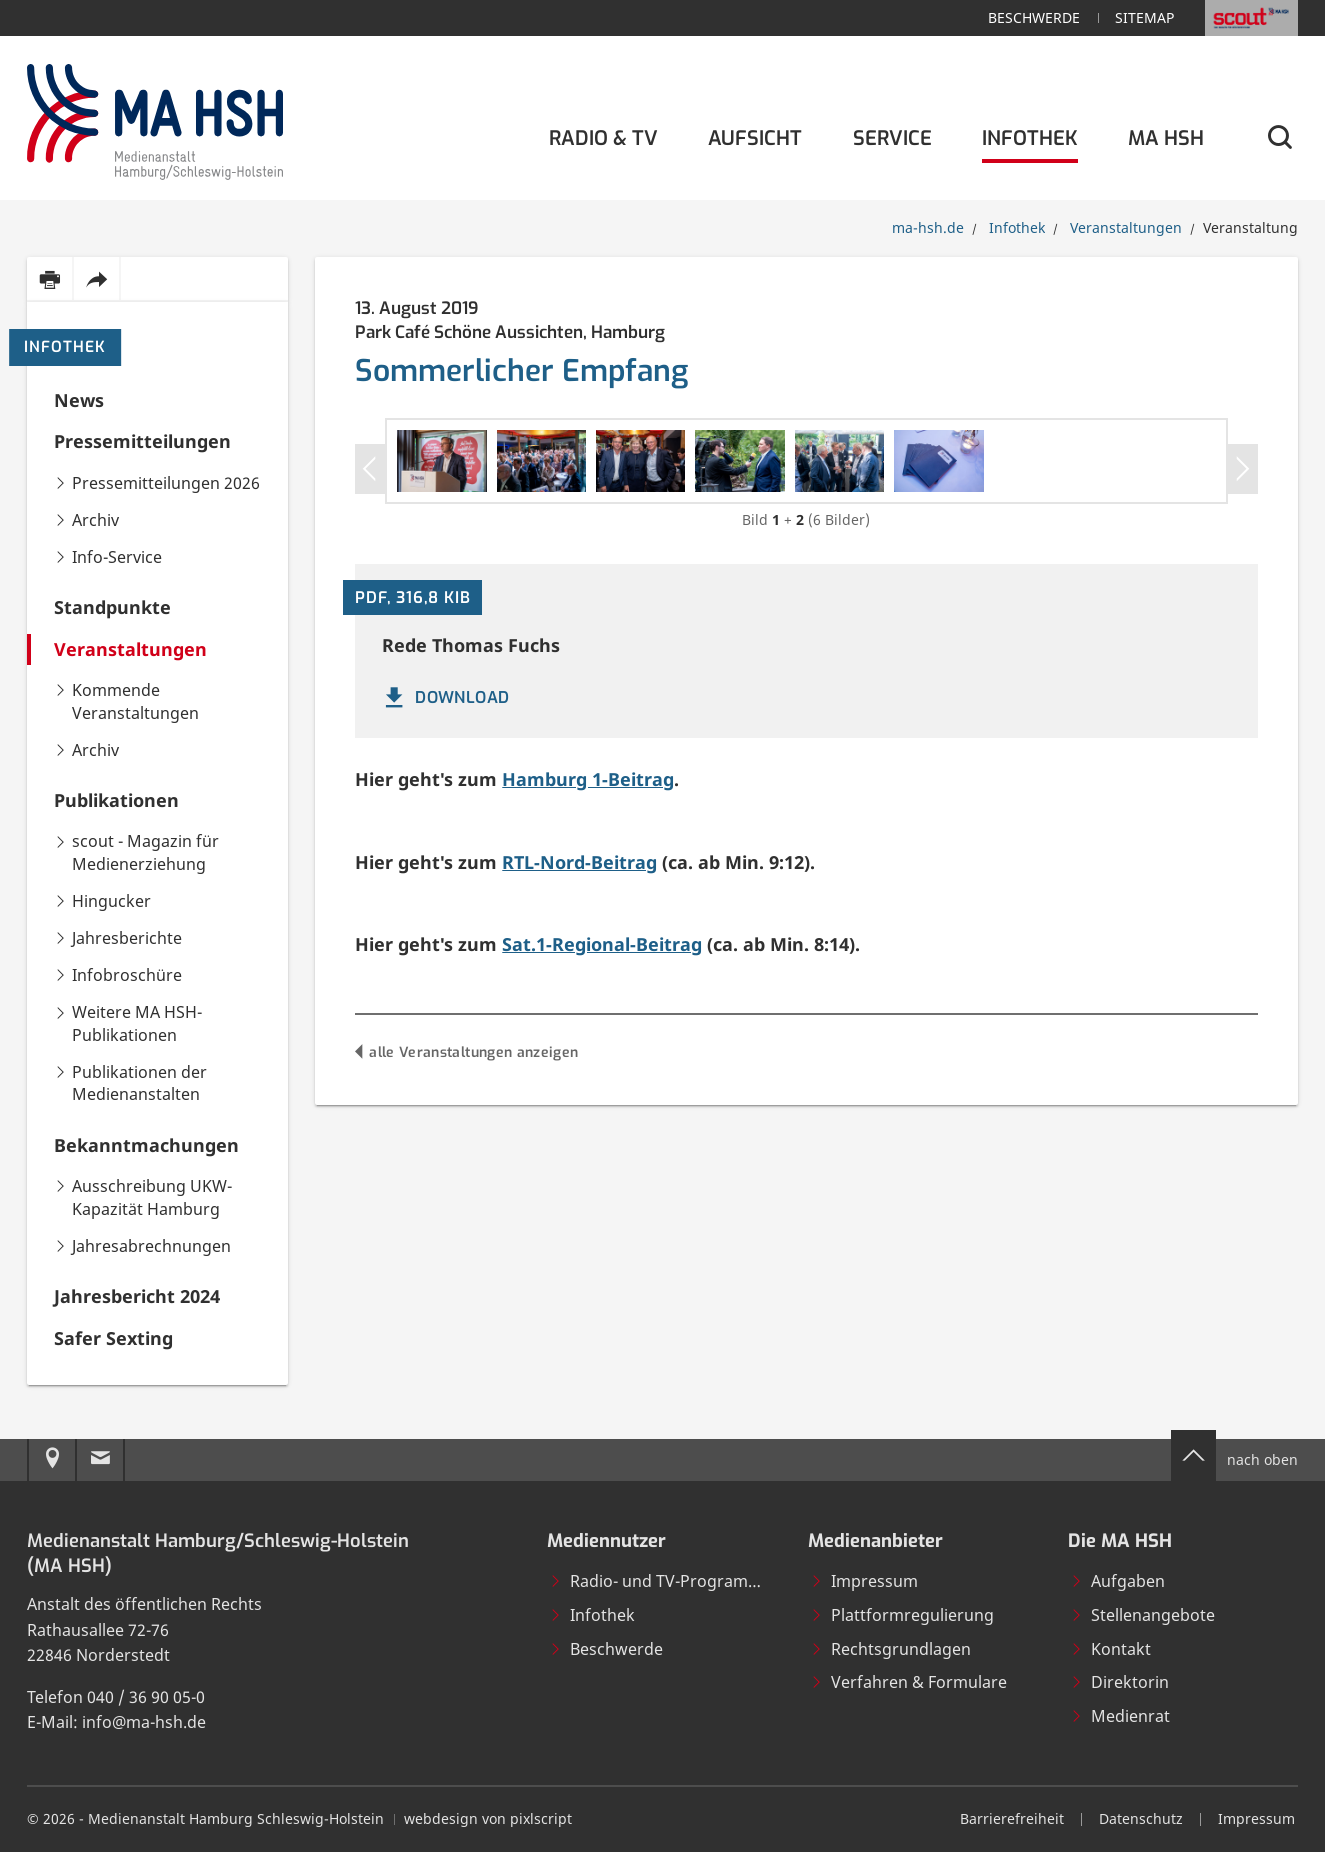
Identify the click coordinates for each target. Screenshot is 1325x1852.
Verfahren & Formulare (908, 1682)
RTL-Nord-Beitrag (579, 1079)
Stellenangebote (1142, 1615)
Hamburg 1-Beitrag (588, 996)
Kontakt (1110, 1649)
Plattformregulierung (902, 1615)
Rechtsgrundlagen (890, 1649)
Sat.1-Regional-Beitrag (602, 1162)
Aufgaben (1117, 1581)
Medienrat (1120, 1716)
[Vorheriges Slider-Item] (370, 517)
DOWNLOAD (445, 916)
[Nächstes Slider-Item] (1242, 517)
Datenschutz (1141, 1818)
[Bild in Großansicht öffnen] (599, 570)
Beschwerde (1034, 17)
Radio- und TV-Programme (660, 1581)
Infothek (65, 347)
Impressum (864, 1581)
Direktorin (1119, 1682)
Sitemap (1144, 17)
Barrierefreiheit (1012, 1818)
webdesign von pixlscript (488, 1818)
